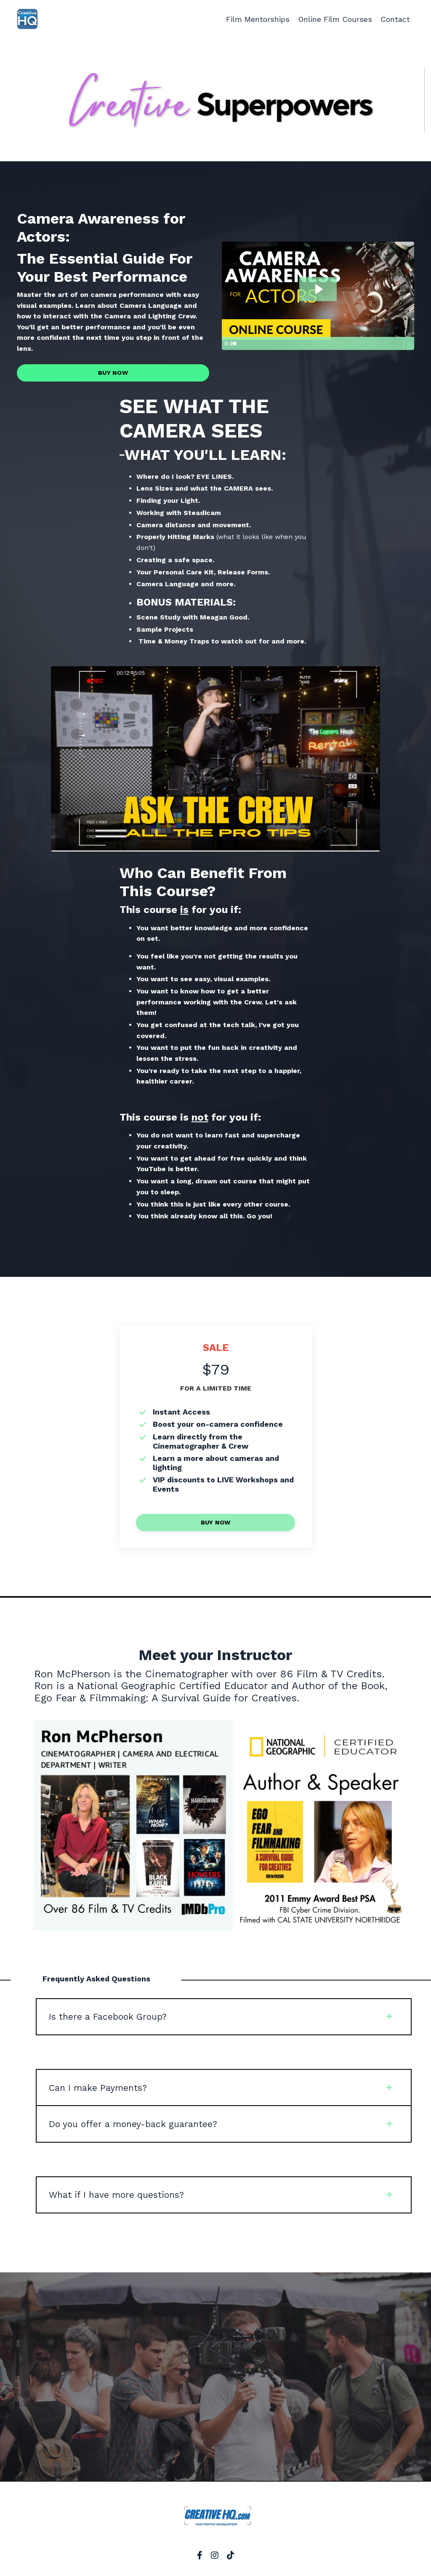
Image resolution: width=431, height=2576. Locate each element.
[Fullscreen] (407, 343)
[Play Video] (229, 343)
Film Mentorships (257, 19)
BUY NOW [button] (113, 372)
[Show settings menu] (391, 343)
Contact (395, 19)
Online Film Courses (335, 19)
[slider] (308, 343)
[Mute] (375, 343)
